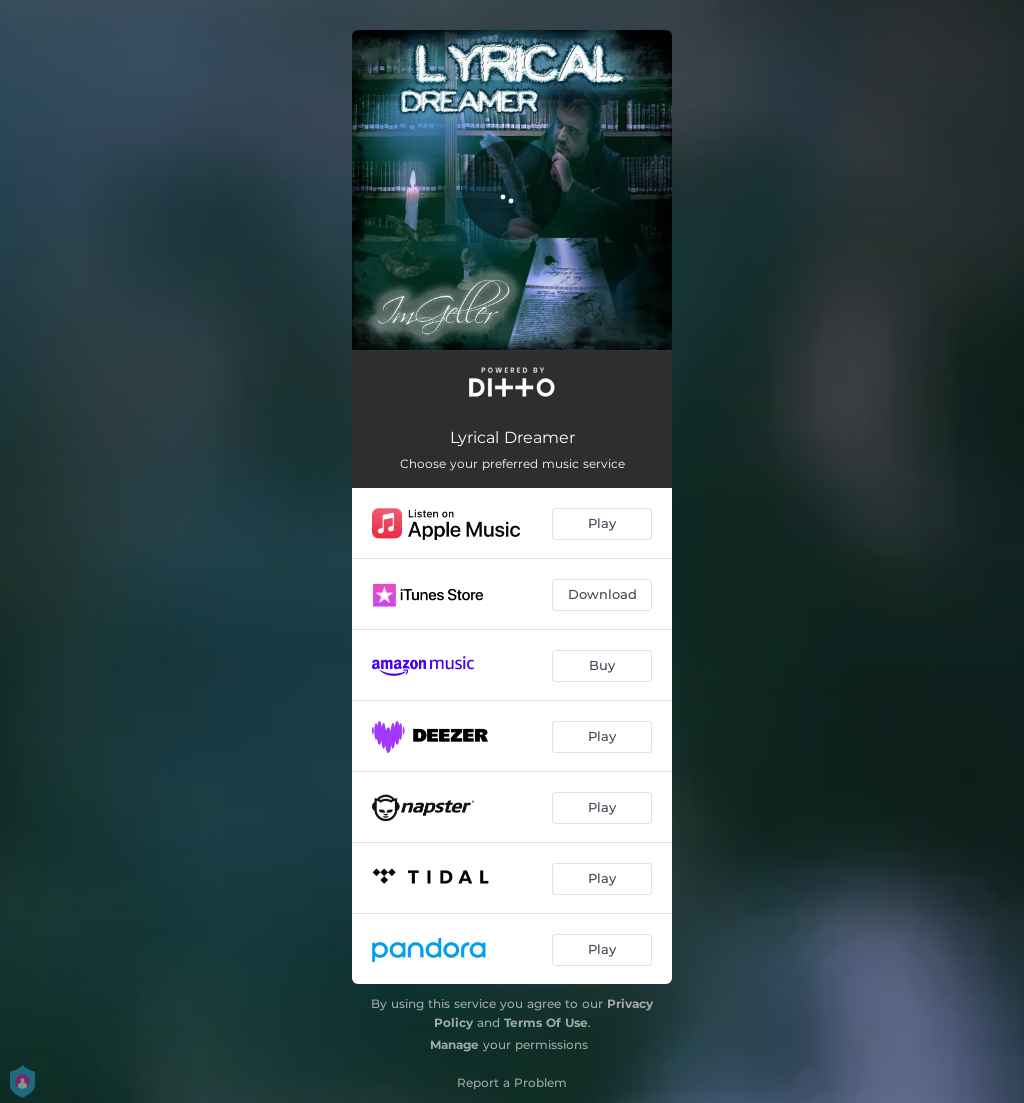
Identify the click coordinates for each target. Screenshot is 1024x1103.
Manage (454, 1044)
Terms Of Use (546, 1022)
